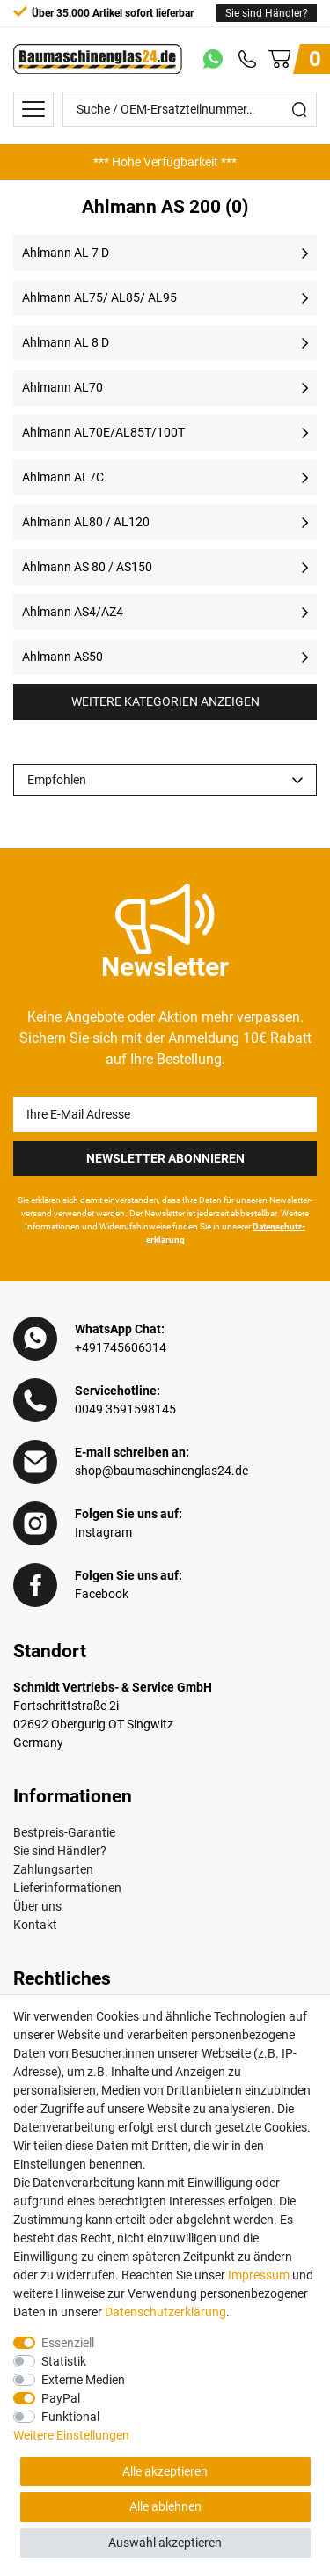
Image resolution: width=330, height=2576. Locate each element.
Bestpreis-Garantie (64, 1832)
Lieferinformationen (67, 1888)
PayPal (60, 2398)
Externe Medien (83, 2380)
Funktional (70, 2417)
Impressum (259, 2275)
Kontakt (35, 1925)
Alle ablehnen (165, 2506)
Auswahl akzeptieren (165, 2543)
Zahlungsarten (53, 1869)
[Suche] (299, 109)
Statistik (63, 2361)
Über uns (37, 1906)
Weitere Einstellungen (71, 2435)
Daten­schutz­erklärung (165, 2312)
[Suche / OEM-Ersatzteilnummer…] (172, 109)
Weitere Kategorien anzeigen (165, 701)
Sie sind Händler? (266, 13)
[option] (165, 162)
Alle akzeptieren (165, 2471)
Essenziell (67, 2343)
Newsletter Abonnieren (165, 1158)
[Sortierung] (165, 780)
